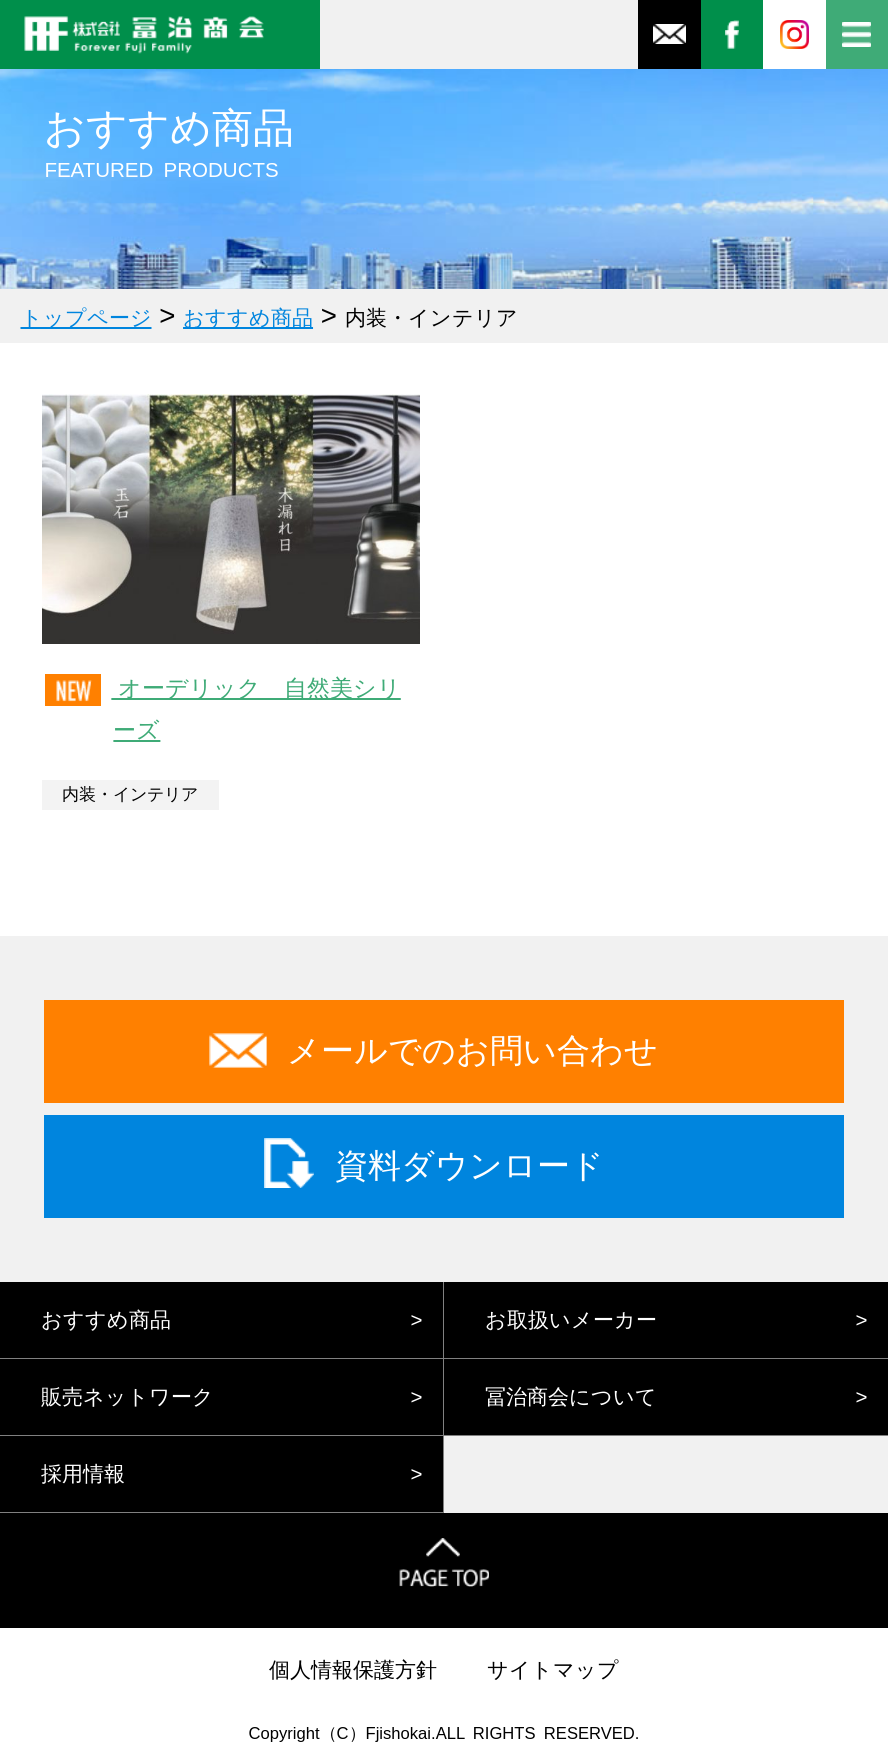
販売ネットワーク (127, 1396)
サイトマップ (553, 1669)
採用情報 (83, 1473)
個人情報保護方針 (353, 1669)
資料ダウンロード (469, 1165)
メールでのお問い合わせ (472, 1050)
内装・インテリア (130, 794)
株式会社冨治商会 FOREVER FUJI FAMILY (160, 34)
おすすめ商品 (106, 1319)
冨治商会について (571, 1396)
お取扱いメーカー (571, 1319)
